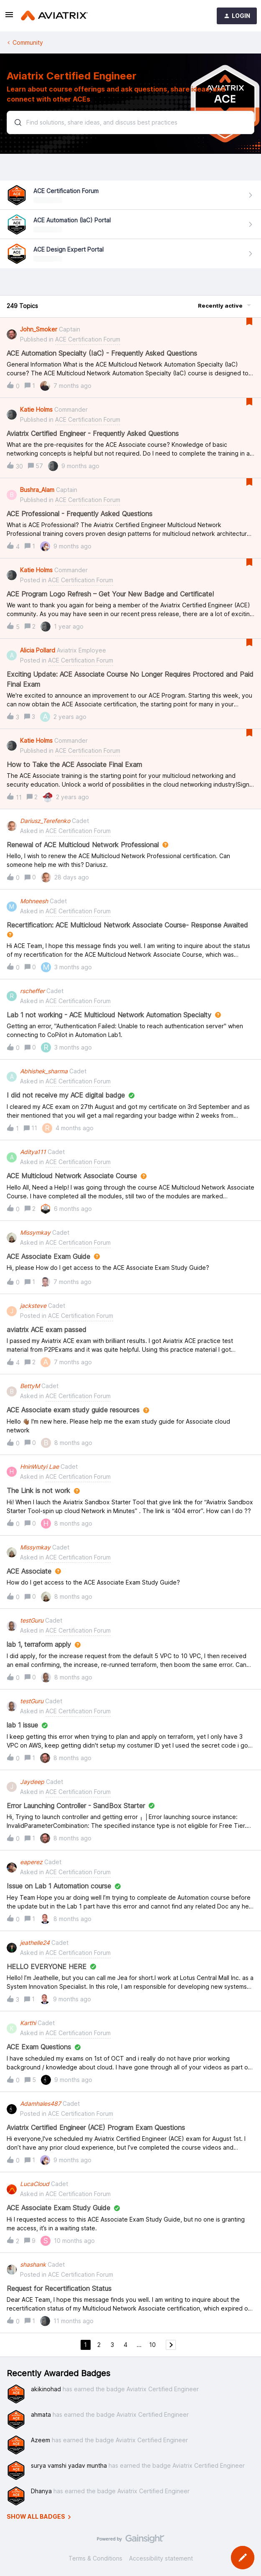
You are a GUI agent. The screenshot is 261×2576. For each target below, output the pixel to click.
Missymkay (35, 1232)
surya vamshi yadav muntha (69, 2465)
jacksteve (33, 1305)
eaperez (31, 1861)
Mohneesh (34, 901)
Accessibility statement (161, 2558)
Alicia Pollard (37, 650)
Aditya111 (33, 1151)
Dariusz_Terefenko (45, 820)
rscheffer (32, 990)
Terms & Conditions (95, 2558)
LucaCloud (34, 2183)
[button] (9, 17)
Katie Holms (36, 409)
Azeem (40, 2440)
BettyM (30, 1385)
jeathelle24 (35, 1942)
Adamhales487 (40, 2103)
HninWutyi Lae (39, 1466)
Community (28, 42)
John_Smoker (38, 329)
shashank (33, 2264)
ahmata (41, 2414)
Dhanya (41, 2490)
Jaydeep (32, 1781)
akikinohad (46, 2389)
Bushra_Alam (37, 489)
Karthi (28, 2022)
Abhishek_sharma (44, 1071)
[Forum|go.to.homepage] (54, 16)
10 (152, 2344)
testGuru (31, 1620)
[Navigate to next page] (171, 2345)
